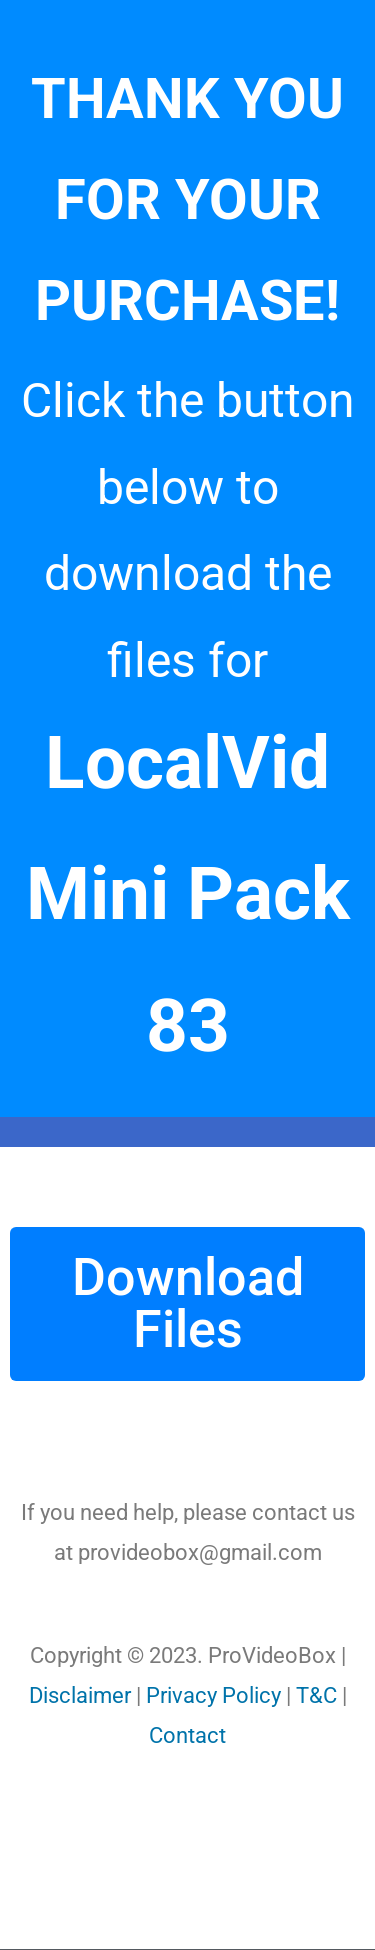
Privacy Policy (213, 1695)
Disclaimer (80, 1695)
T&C (316, 1695)
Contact (187, 1735)
